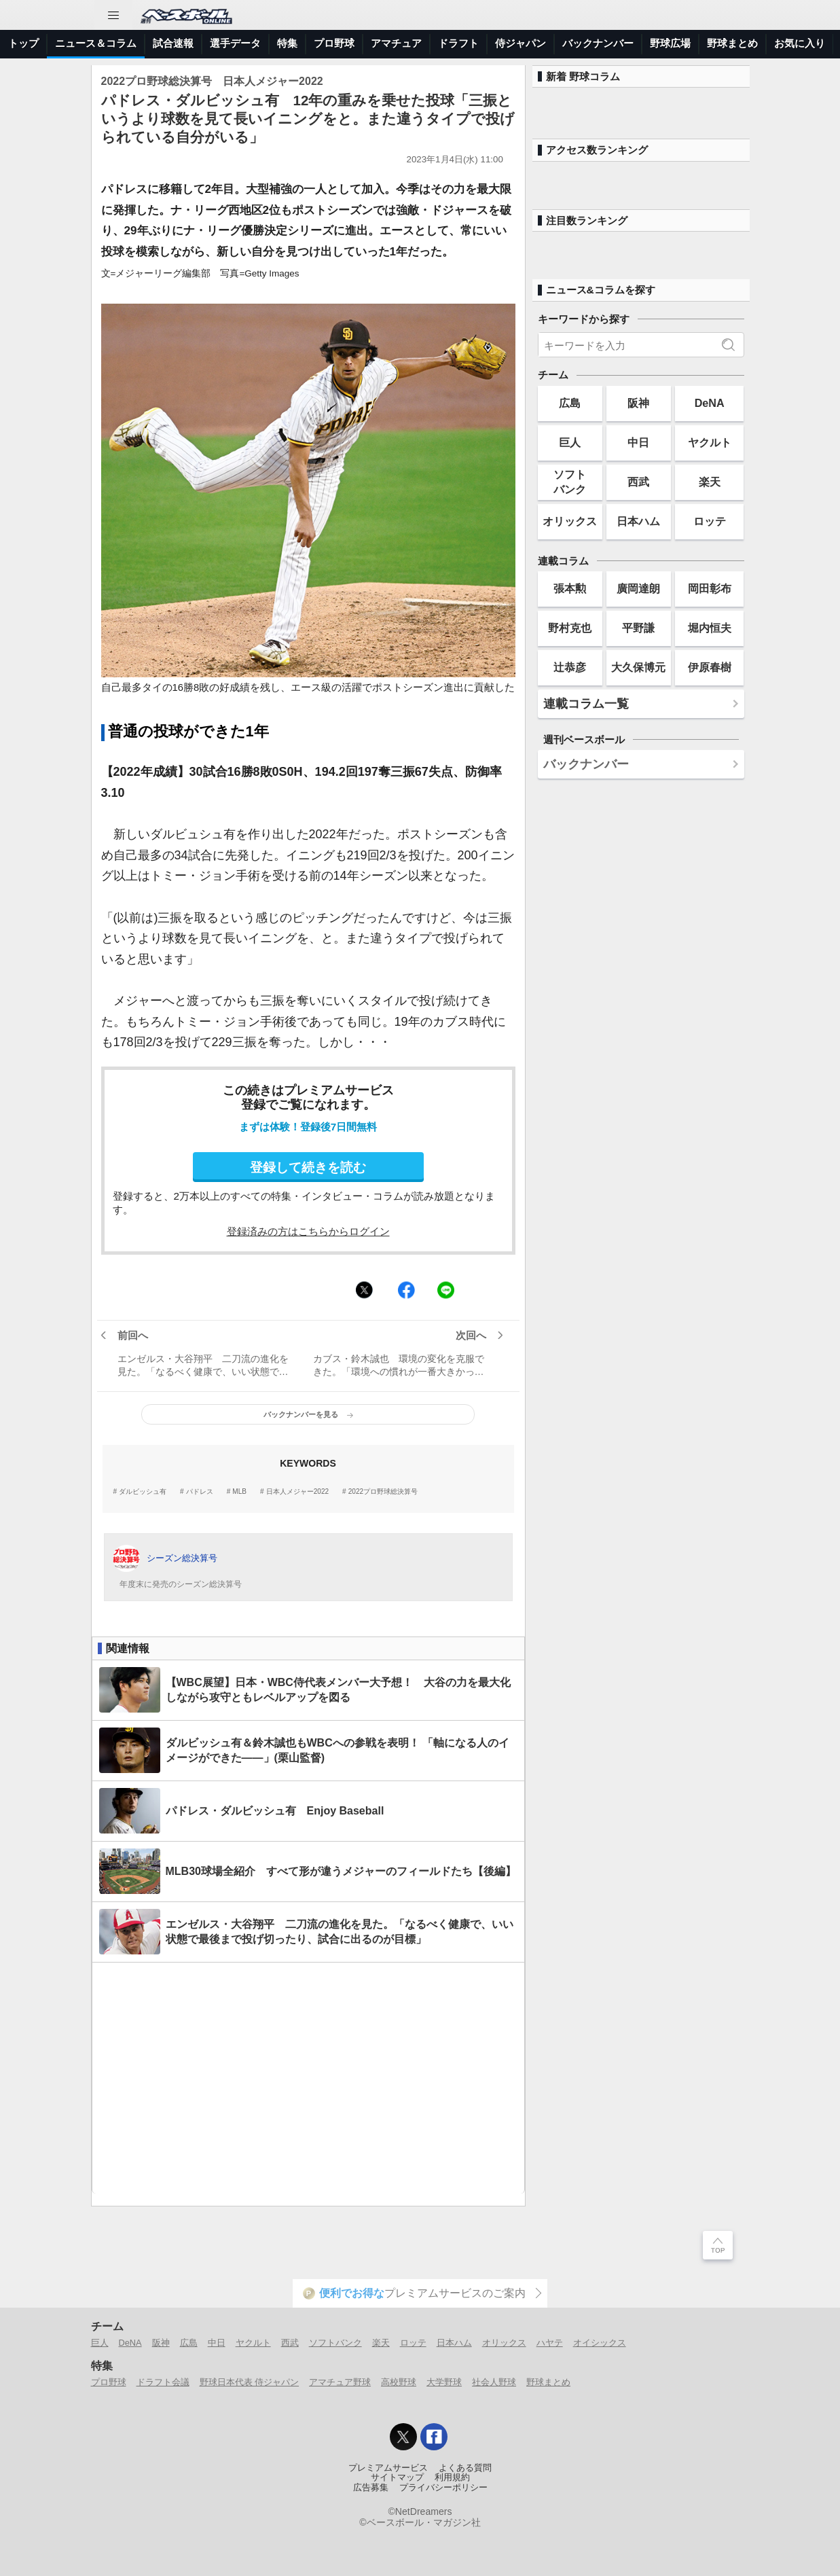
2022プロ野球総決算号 (383, 1491)
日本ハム (638, 521)
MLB (239, 1491)
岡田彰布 (709, 588)
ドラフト (458, 43)
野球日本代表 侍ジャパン (249, 2382)
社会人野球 (494, 2382)
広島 (570, 403)
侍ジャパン (520, 43)
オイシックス (599, 2343)
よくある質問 (465, 2468)
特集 (287, 43)
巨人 (570, 442)
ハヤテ (549, 2343)
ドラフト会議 (162, 2382)
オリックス (570, 521)
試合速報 (173, 43)
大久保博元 (638, 667)
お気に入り (799, 43)
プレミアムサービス (388, 2468)
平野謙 (638, 628)
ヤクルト (709, 442)
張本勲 (569, 588)
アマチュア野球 (340, 2382)
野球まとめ (732, 43)
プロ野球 (334, 43)
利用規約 (452, 2477)
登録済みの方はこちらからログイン (308, 1231)
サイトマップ (397, 2477)
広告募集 (370, 2487)
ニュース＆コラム (95, 43)
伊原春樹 (709, 667)
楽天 (709, 482)
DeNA (710, 403)
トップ (23, 43)
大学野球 (444, 2382)
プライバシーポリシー (443, 2487)
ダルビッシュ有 (142, 1491)
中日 (638, 442)
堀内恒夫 (709, 628)
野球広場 (670, 43)
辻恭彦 (569, 667)
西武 (638, 482)
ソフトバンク (569, 481)
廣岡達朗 (638, 588)
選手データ (235, 43)
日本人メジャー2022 (297, 1491)
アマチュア (396, 43)
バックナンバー (598, 43)
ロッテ (709, 521)
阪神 (638, 403)
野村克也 (569, 628)
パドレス (199, 1491)
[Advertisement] (308, 2078)
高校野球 (398, 2382)
